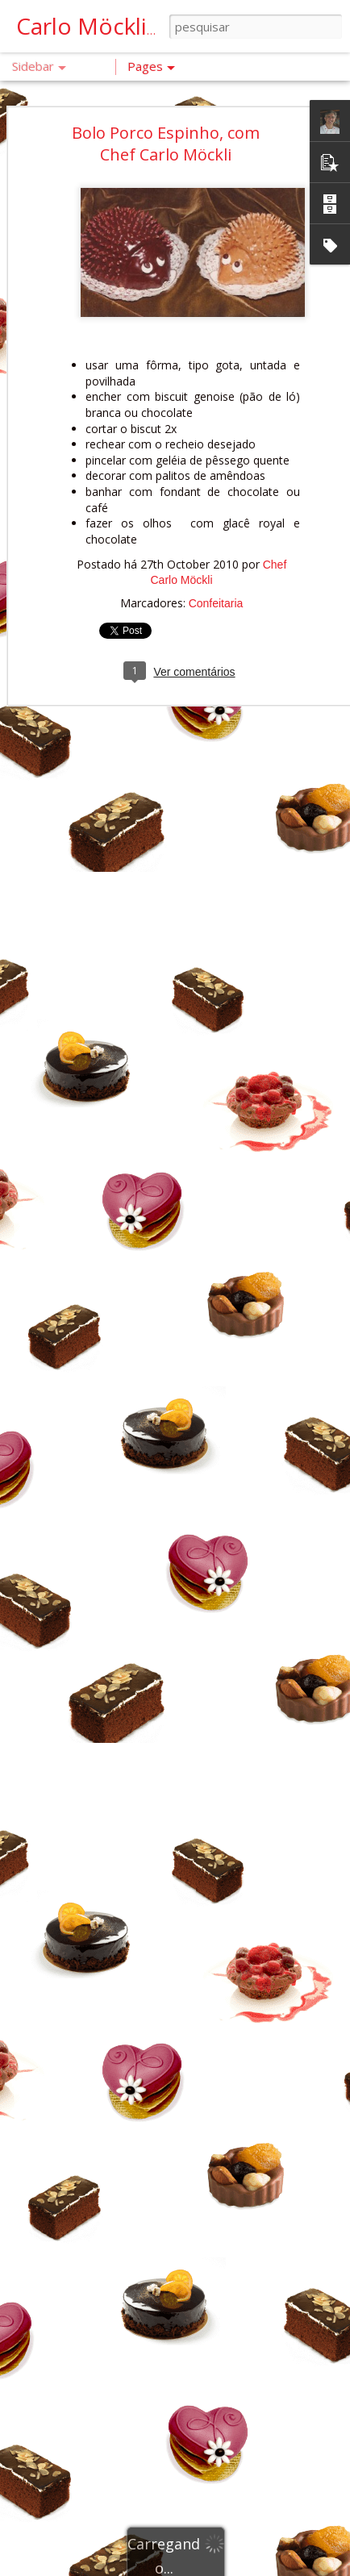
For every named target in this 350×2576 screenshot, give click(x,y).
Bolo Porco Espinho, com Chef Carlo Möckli (166, 119)
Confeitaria (216, 579)
